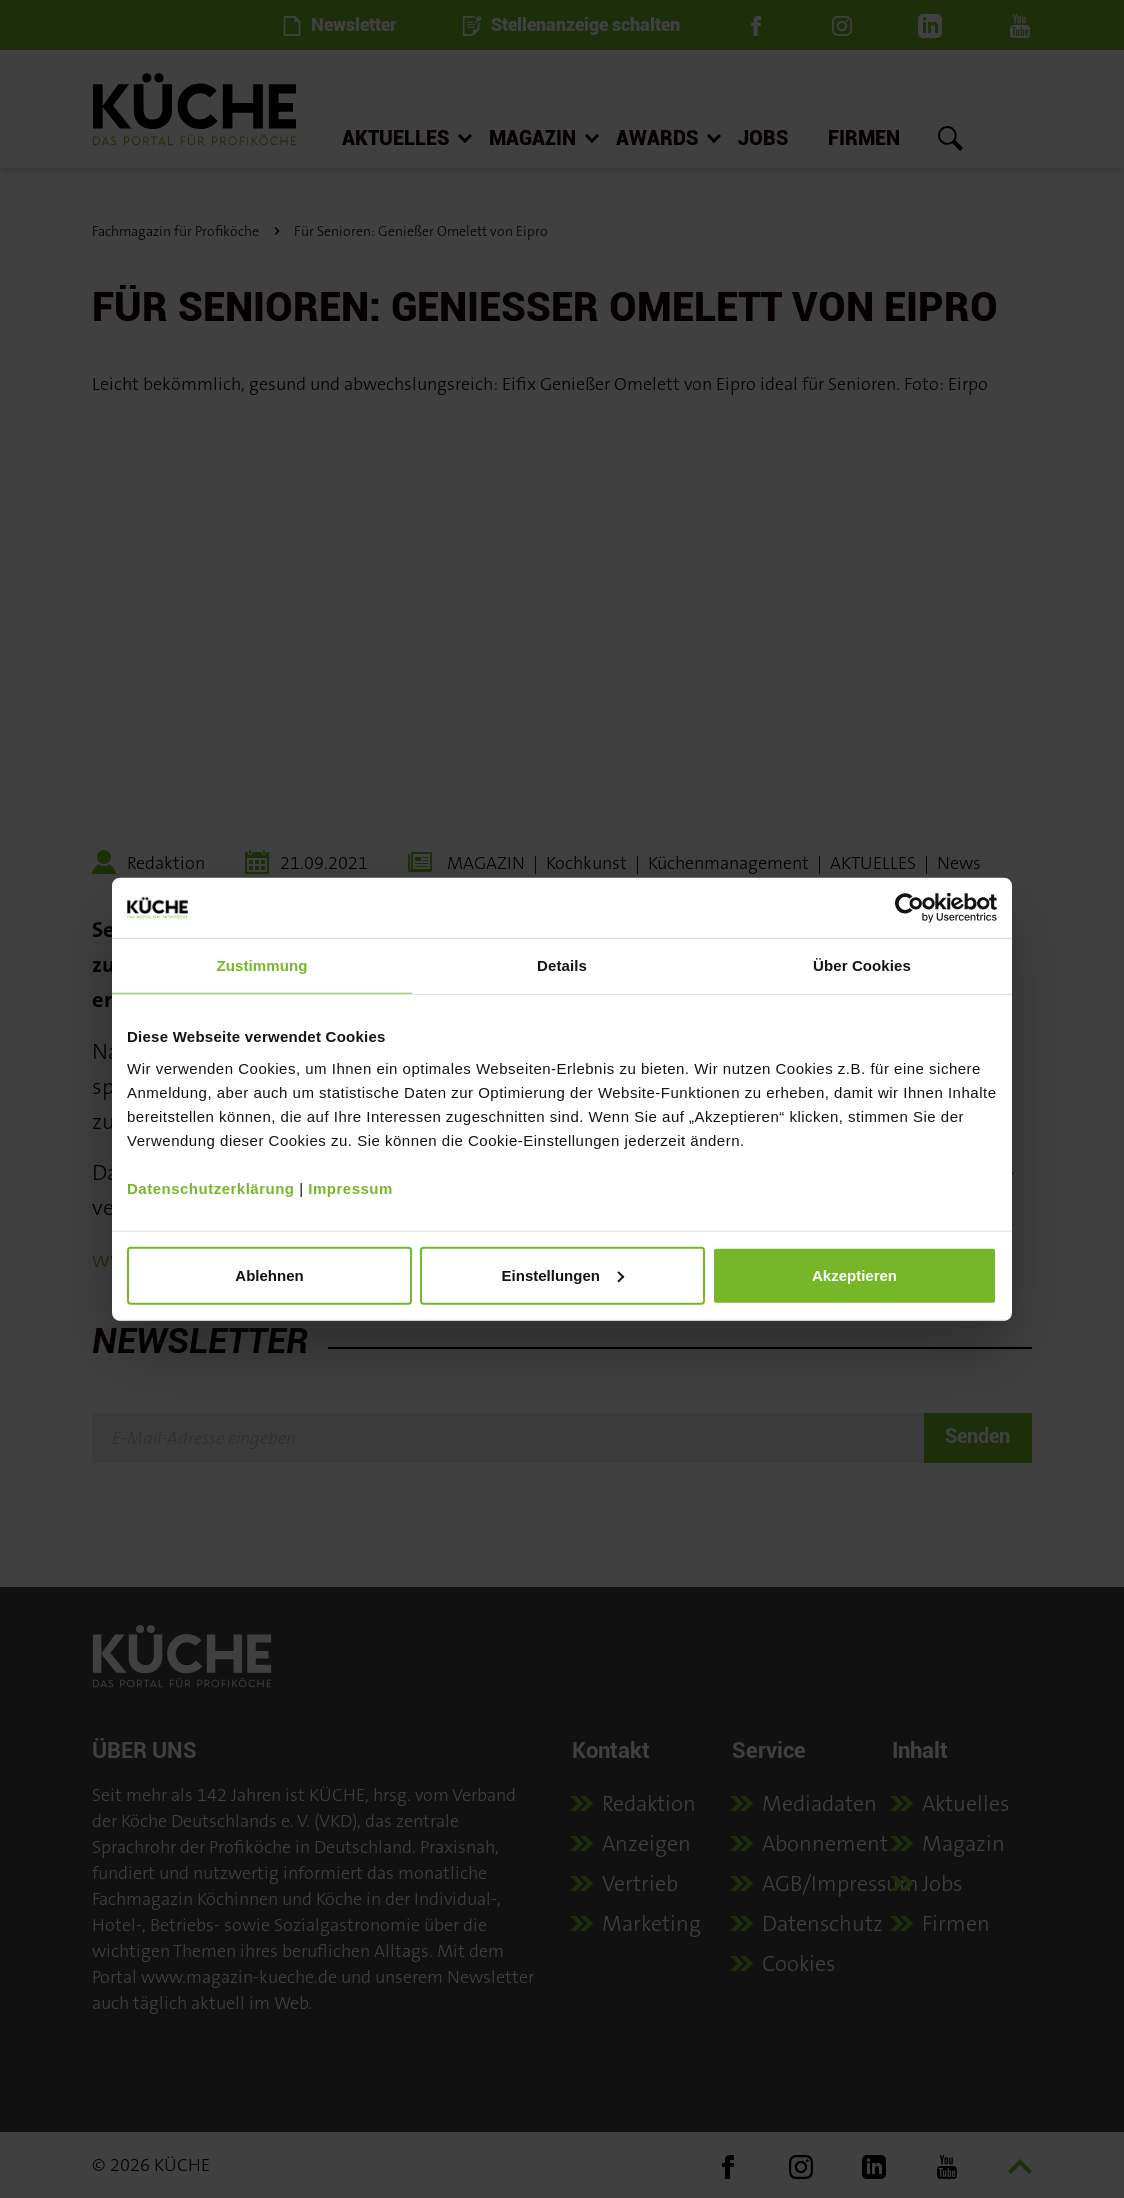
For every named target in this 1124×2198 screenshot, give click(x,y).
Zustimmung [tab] (262, 965)
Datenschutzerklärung (211, 1187)
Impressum (350, 1187)
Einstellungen (563, 1274)
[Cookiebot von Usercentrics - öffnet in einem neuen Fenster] (909, 908)
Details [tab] (562, 965)
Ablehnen (269, 1274)
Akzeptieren (854, 1274)
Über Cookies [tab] (862, 965)
